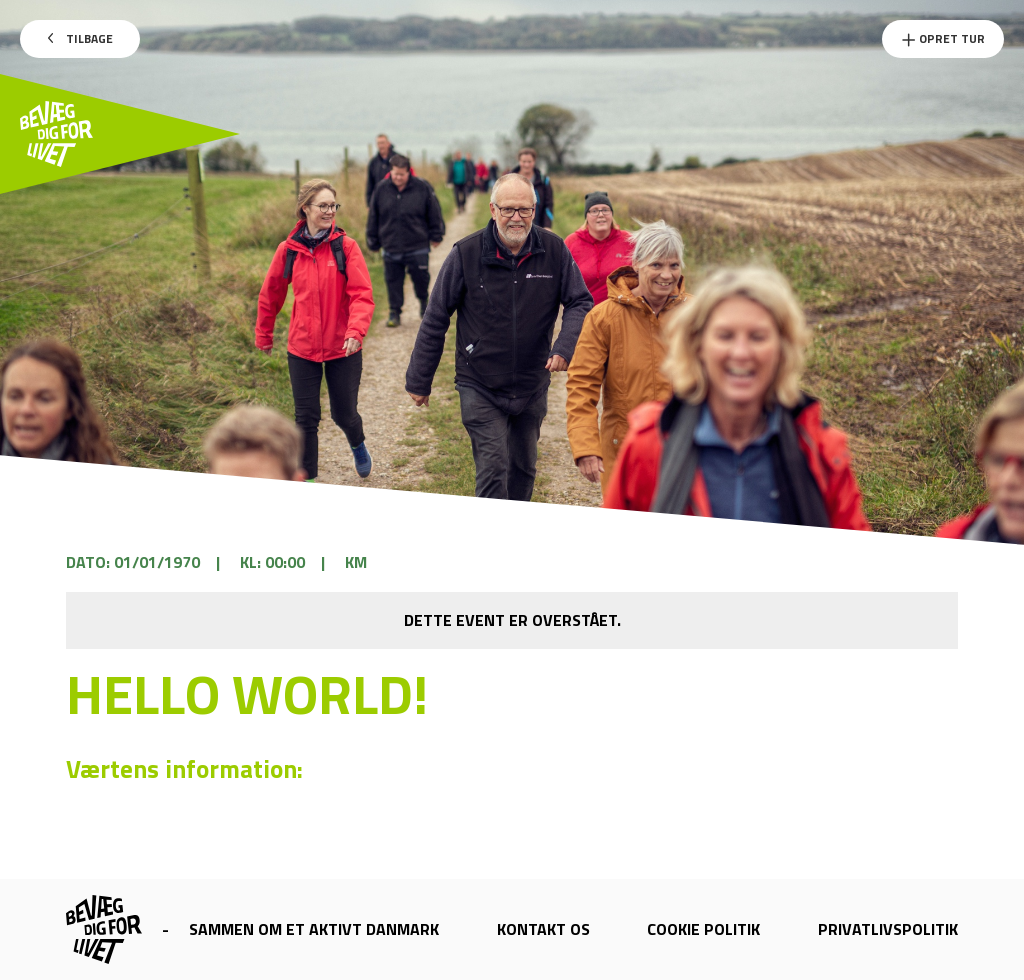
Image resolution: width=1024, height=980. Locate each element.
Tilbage (80, 38)
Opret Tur (943, 38)
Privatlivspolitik (888, 929)
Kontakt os (543, 929)
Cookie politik (703, 929)
